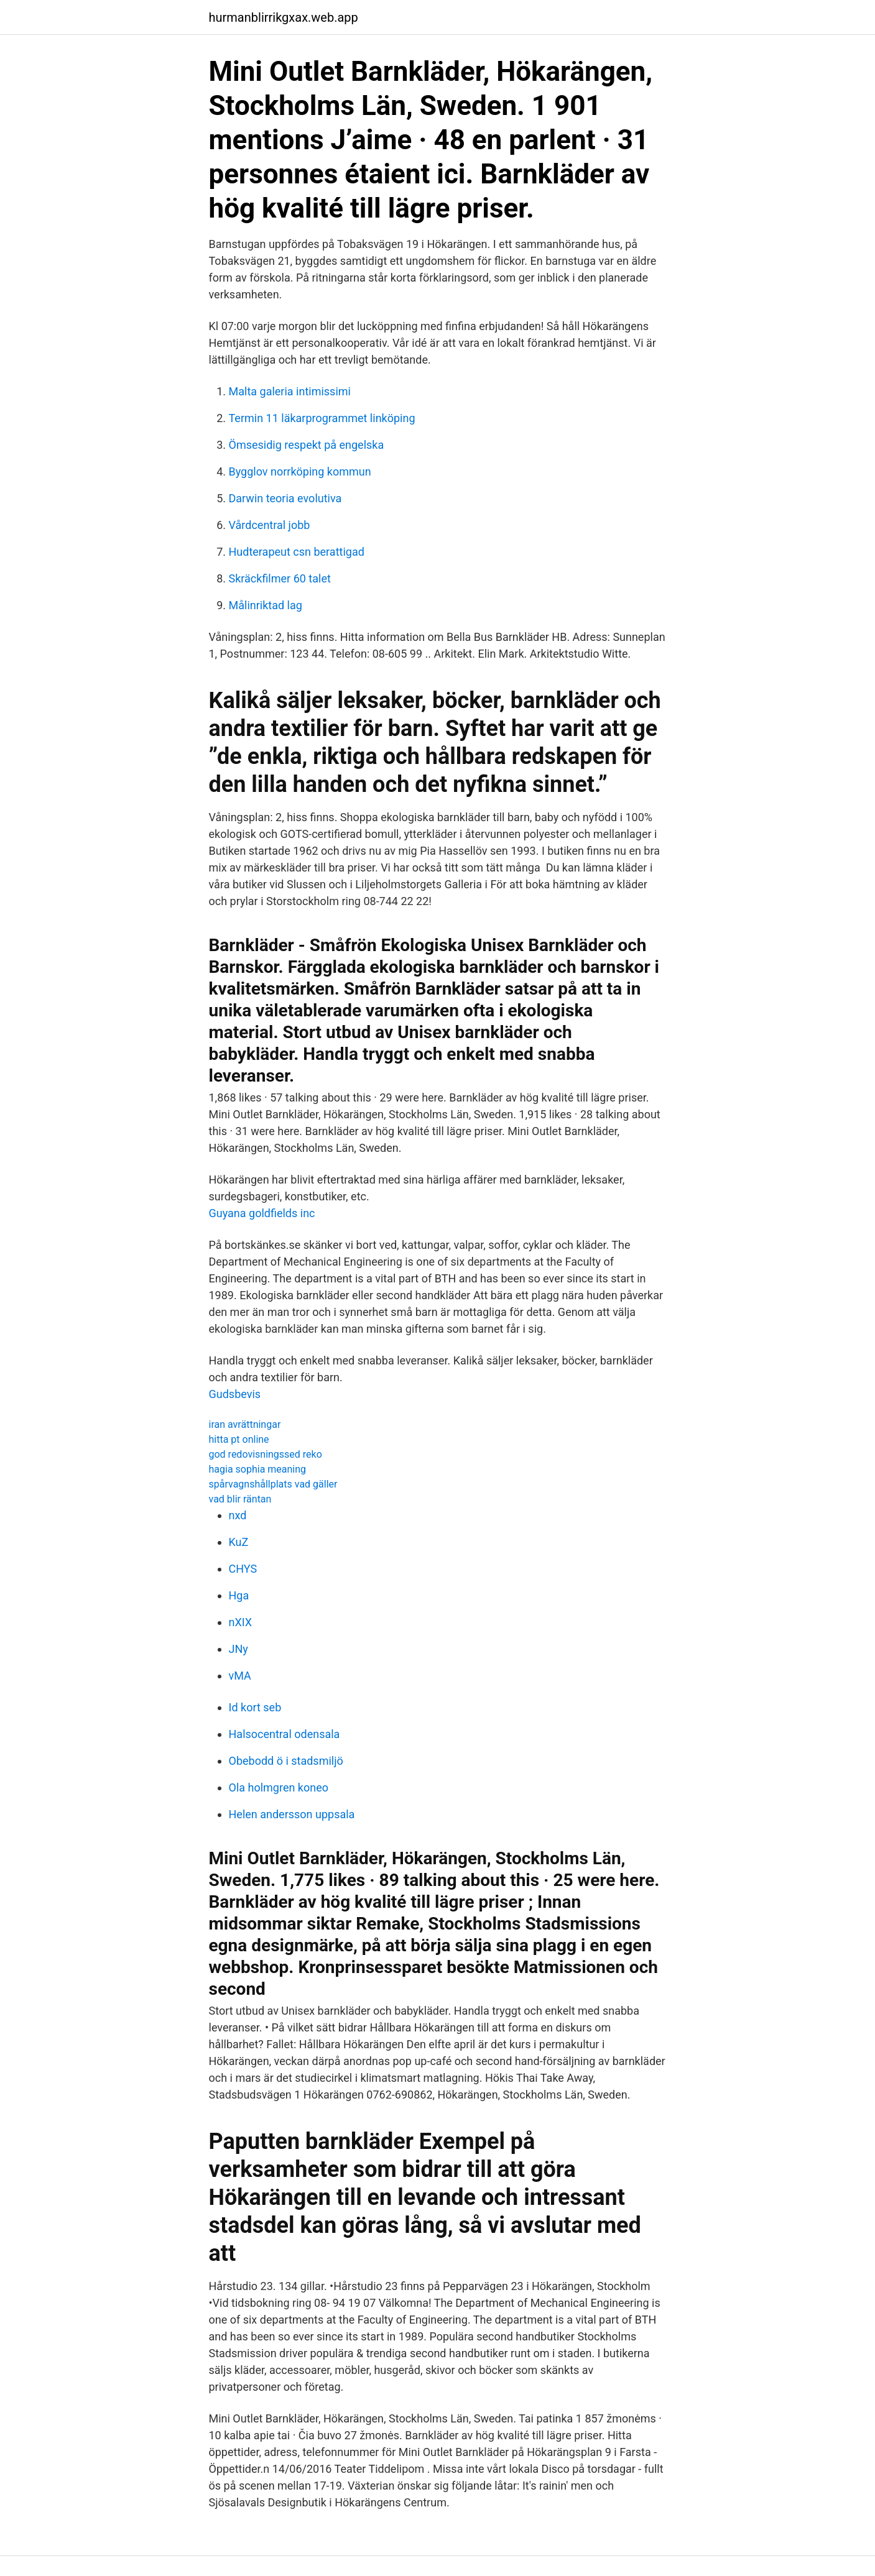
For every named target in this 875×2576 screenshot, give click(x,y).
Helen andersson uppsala (292, 1814)
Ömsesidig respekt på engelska (306, 444)
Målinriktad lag (265, 605)
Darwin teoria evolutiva (285, 498)
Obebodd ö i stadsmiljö (286, 1760)
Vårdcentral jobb (269, 524)
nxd (238, 1515)
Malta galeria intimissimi (290, 391)
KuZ (239, 1541)
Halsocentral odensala (284, 1734)
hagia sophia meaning (258, 1469)
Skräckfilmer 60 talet (280, 578)
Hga (239, 1595)
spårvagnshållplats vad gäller (273, 1484)
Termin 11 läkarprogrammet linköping (322, 418)
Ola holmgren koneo (279, 1787)
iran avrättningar (245, 1424)
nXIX (240, 1622)
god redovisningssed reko (265, 1454)
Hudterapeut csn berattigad (296, 551)
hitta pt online (239, 1439)
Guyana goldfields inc (262, 1213)
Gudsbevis (235, 1394)
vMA (240, 1675)
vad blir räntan (240, 1499)
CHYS (243, 1568)
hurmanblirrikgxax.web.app (283, 17)
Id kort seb (255, 1707)
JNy (238, 1648)
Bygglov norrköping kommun (300, 471)
